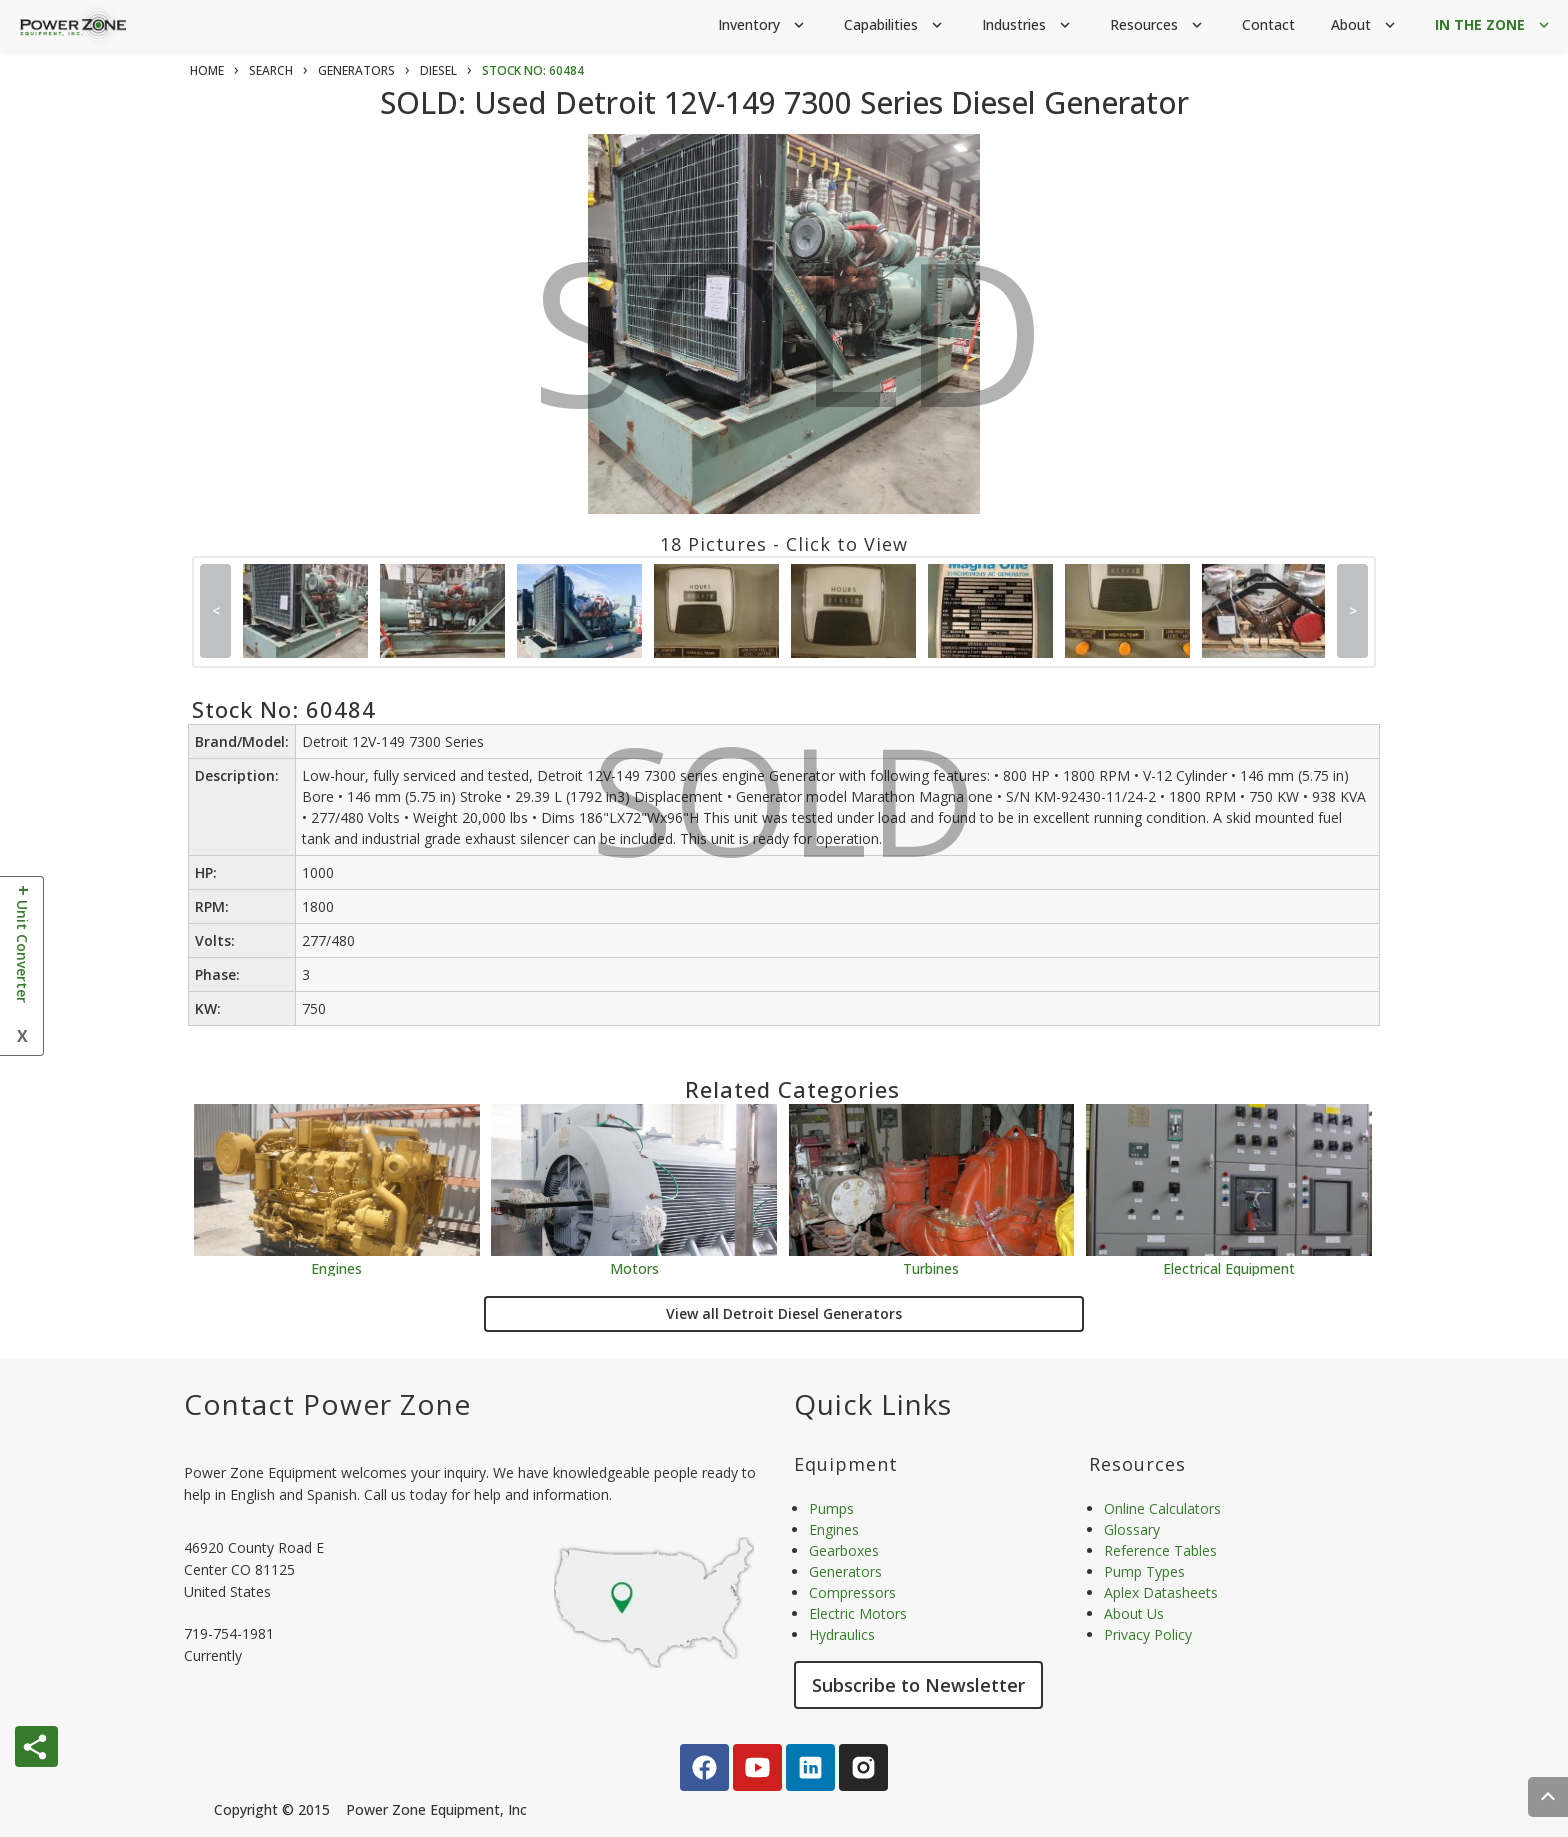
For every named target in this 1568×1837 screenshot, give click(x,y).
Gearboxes (844, 1550)
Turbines (931, 1267)
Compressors (852, 1592)
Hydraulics (842, 1634)
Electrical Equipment (1229, 1267)
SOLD (788, 348)
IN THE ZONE (1494, 25)
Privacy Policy (1148, 1634)
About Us (1134, 1613)
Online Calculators (1162, 1508)
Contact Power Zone (327, 1404)
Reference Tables (1160, 1550)
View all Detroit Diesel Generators (784, 1313)
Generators (845, 1571)
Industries (1028, 25)
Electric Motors (858, 1613)
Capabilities (895, 25)
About (1365, 25)
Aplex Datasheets (1161, 1592)
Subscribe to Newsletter (918, 1685)
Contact (1268, 24)
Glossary (1132, 1529)
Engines (336, 1267)
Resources (1158, 25)
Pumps (831, 1508)
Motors (634, 1267)
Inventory (763, 25)
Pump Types (1144, 1571)
